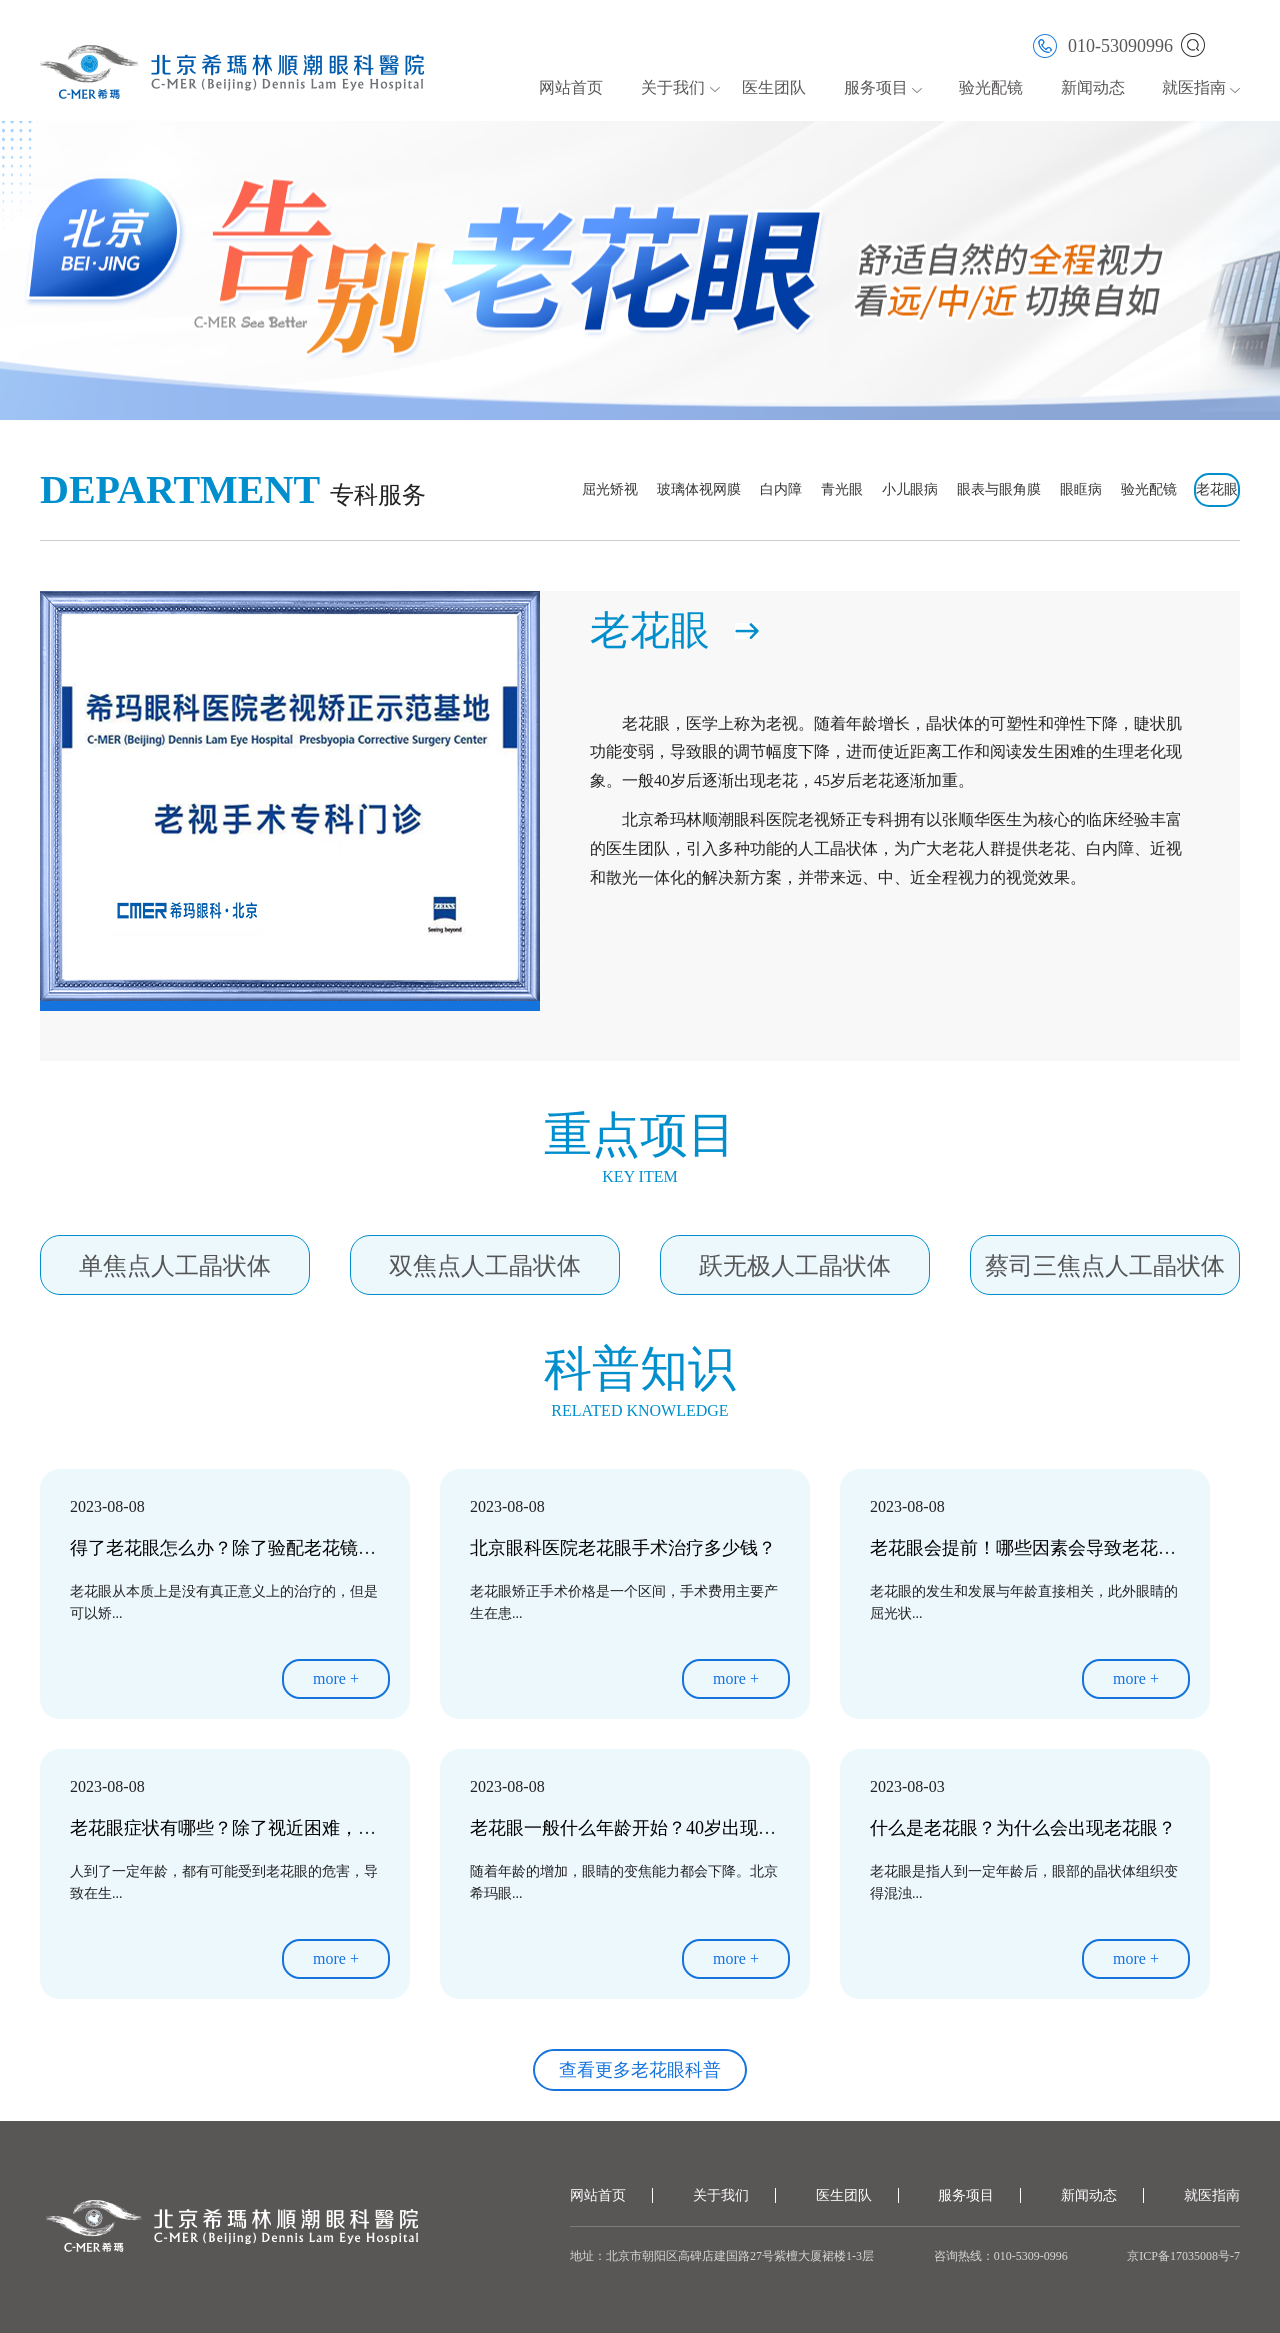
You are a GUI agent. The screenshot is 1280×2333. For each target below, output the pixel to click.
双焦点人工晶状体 (485, 1266)
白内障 (781, 489)
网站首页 (571, 87)
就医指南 (1194, 87)
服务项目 (876, 87)
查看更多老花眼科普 (640, 2070)
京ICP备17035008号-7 (1183, 2256)
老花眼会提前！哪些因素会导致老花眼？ (1032, 1548)
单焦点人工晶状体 (175, 1266)
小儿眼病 (910, 489)
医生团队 (774, 87)
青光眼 (842, 489)
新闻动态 (1093, 87)
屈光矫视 (610, 489)
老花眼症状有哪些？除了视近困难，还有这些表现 (268, 1828)
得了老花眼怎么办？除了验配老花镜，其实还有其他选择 (295, 1548)
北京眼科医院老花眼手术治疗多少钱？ (623, 1548)
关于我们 (673, 87)
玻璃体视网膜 (699, 489)
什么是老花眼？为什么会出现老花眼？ (1023, 1828)
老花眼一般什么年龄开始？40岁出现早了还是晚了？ (677, 1828)
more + (336, 1678)
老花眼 (1217, 489)
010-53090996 (1103, 44)
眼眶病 (1081, 489)
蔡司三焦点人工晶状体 (1105, 1266)
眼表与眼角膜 (999, 489)
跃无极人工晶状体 (795, 1266)
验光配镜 (991, 87)
